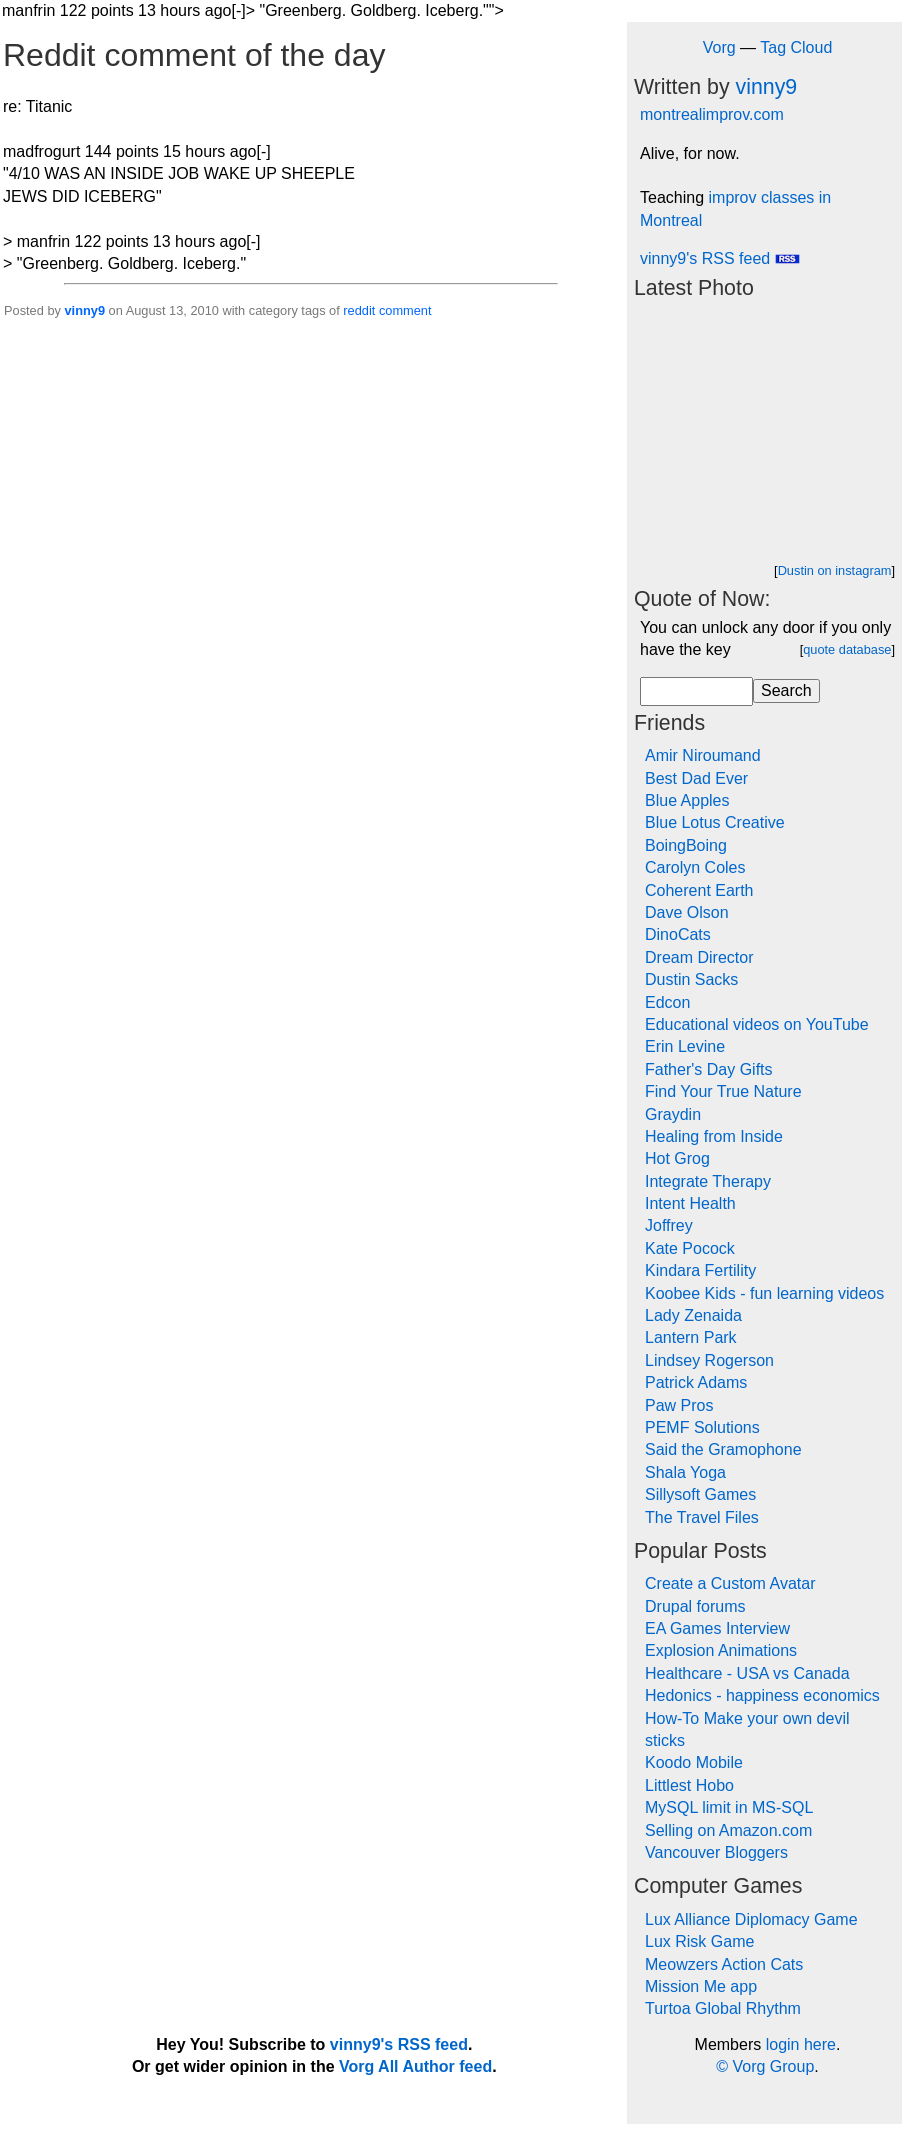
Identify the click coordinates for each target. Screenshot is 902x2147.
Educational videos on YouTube (757, 1024)
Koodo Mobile (694, 1762)
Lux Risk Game (699, 1941)
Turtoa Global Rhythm (723, 2008)
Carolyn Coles (695, 867)
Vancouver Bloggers (716, 1852)
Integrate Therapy (708, 1181)
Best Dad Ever (696, 778)
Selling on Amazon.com (728, 1830)
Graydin (673, 1114)
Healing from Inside (714, 1136)
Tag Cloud (796, 47)
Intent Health (690, 1203)
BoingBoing (686, 845)
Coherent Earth (699, 890)
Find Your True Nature (723, 1091)
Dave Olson (687, 912)
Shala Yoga (685, 1472)
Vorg (719, 47)
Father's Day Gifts (709, 1069)
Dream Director (699, 957)
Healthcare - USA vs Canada (747, 1673)
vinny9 (84, 310)
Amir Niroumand (703, 755)
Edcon (667, 1002)
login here (801, 2044)
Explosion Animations (721, 1650)
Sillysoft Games (700, 1494)
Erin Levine (685, 1046)
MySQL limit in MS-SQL (729, 1807)
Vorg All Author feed (415, 2066)
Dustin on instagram (835, 570)
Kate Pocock (690, 1248)
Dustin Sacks (691, 979)
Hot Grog (677, 1158)
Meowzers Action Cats (724, 1964)
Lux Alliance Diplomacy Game (751, 1919)
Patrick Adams (696, 1382)
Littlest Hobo (689, 1785)
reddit (359, 310)
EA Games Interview (717, 1628)
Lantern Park (691, 1337)
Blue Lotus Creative (715, 822)
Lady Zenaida (693, 1315)
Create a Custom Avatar (730, 1583)
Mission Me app (701, 1986)
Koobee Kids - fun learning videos (764, 1293)
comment (405, 310)
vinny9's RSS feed (720, 258)
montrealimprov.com (712, 114)
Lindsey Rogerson (709, 1360)
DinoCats (678, 934)
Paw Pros (679, 1405)
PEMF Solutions (702, 1427)
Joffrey (669, 1225)
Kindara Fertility (700, 1270)
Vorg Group (773, 2066)
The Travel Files (702, 1517)
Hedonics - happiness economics (762, 1695)
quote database (847, 649)
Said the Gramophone (723, 1449)
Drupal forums (695, 1606)
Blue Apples (687, 800)
